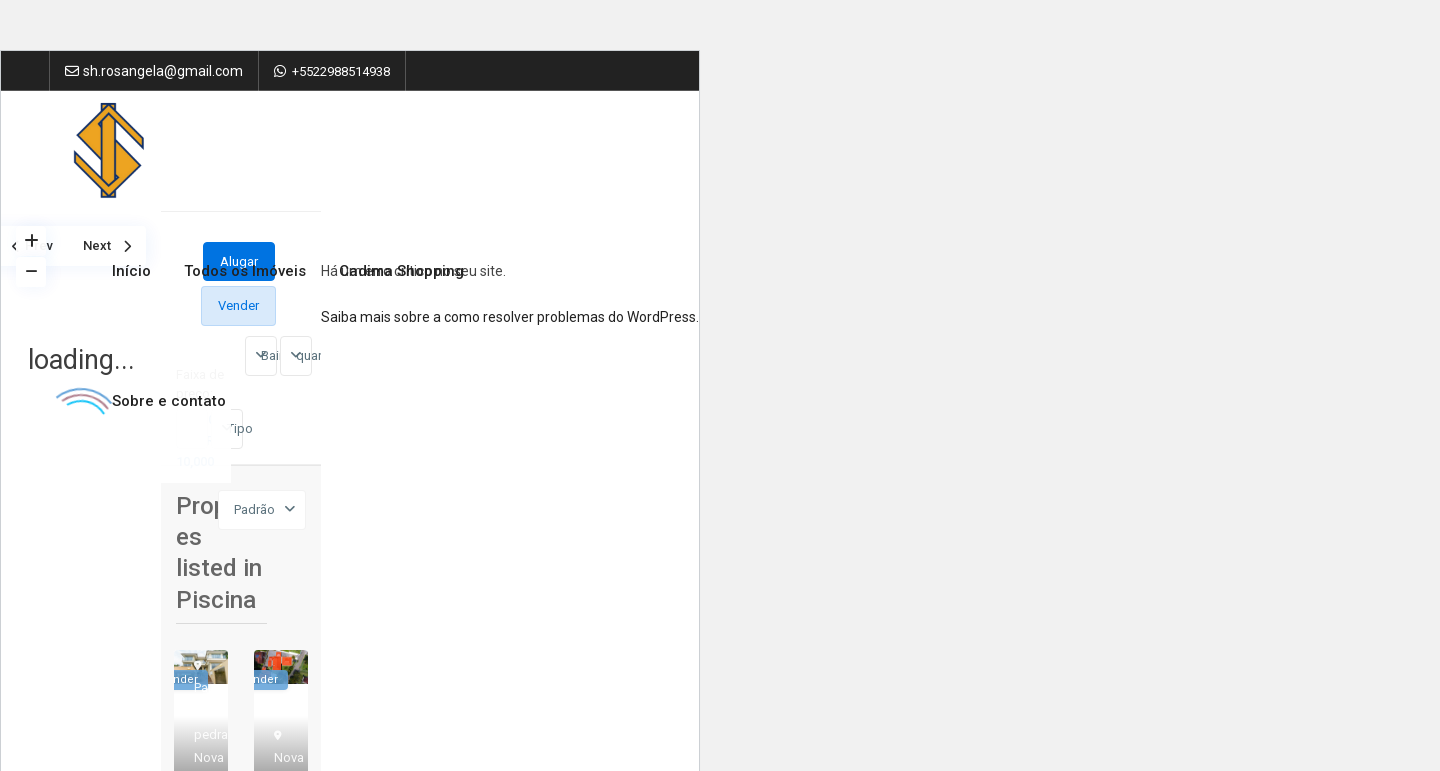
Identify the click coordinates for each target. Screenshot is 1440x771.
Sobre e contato (169, 401)
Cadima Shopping (401, 271)
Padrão (254, 509)
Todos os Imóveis (245, 271)
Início (131, 271)
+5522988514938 (341, 71)
